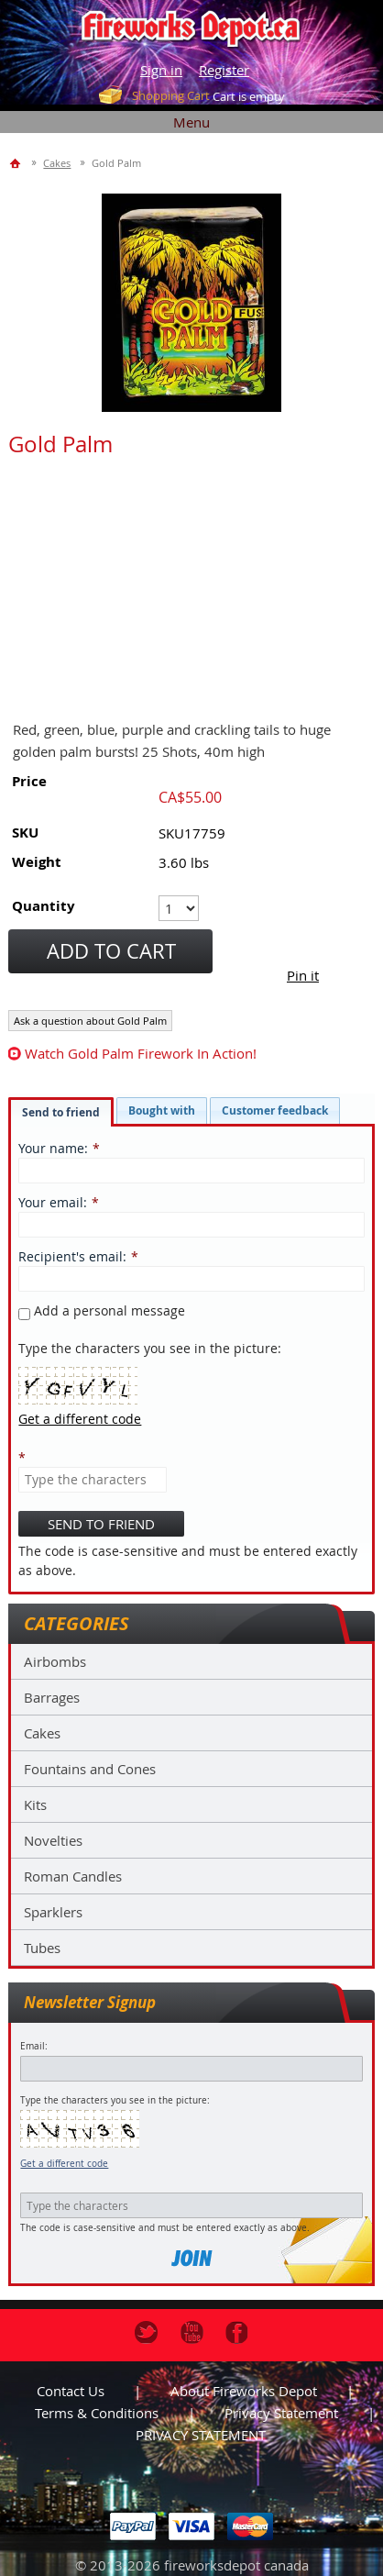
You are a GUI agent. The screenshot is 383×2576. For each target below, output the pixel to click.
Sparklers (53, 1912)
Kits (35, 1804)
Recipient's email (70, 1256)
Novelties (53, 1840)
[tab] (61, 1112)
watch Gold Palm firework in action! (141, 1053)
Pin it (303, 975)
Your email (50, 1202)
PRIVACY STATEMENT (201, 2435)
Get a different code (64, 2164)
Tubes (42, 1947)
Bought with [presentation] (161, 1110)
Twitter (146, 2332)
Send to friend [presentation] (61, 1112)
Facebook (236, 2332)
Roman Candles (73, 1876)
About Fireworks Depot (243, 2391)
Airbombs (55, 1661)
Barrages (52, 1697)
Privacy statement (281, 2413)
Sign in (161, 70)
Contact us (70, 2391)
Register (224, 70)
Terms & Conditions (97, 2413)
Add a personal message (101, 1310)
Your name (51, 1148)
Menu (191, 122)
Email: (34, 2046)
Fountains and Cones (90, 1769)
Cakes (42, 1733)
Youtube (192, 2332)
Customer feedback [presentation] (275, 1110)
